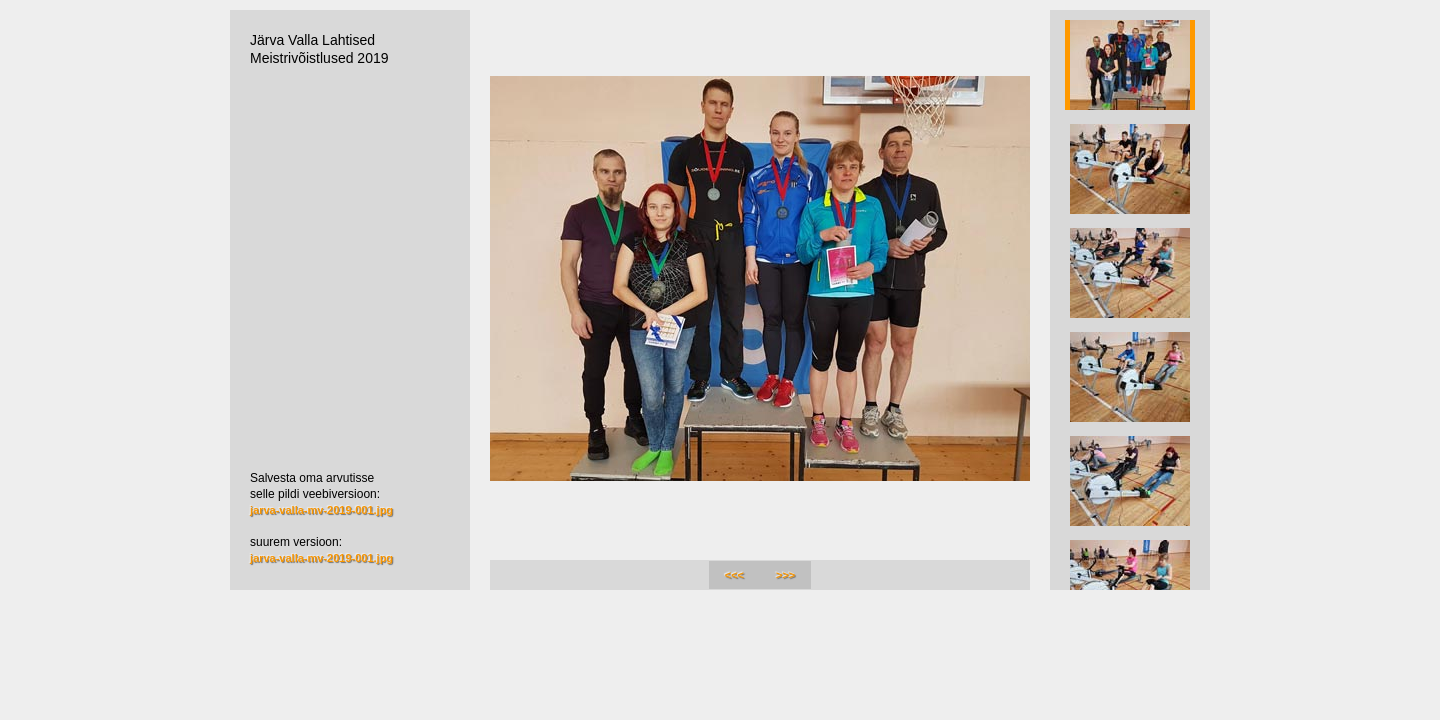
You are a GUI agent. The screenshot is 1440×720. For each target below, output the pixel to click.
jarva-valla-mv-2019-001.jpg (321, 510)
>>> (785, 575)
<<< (734, 575)
